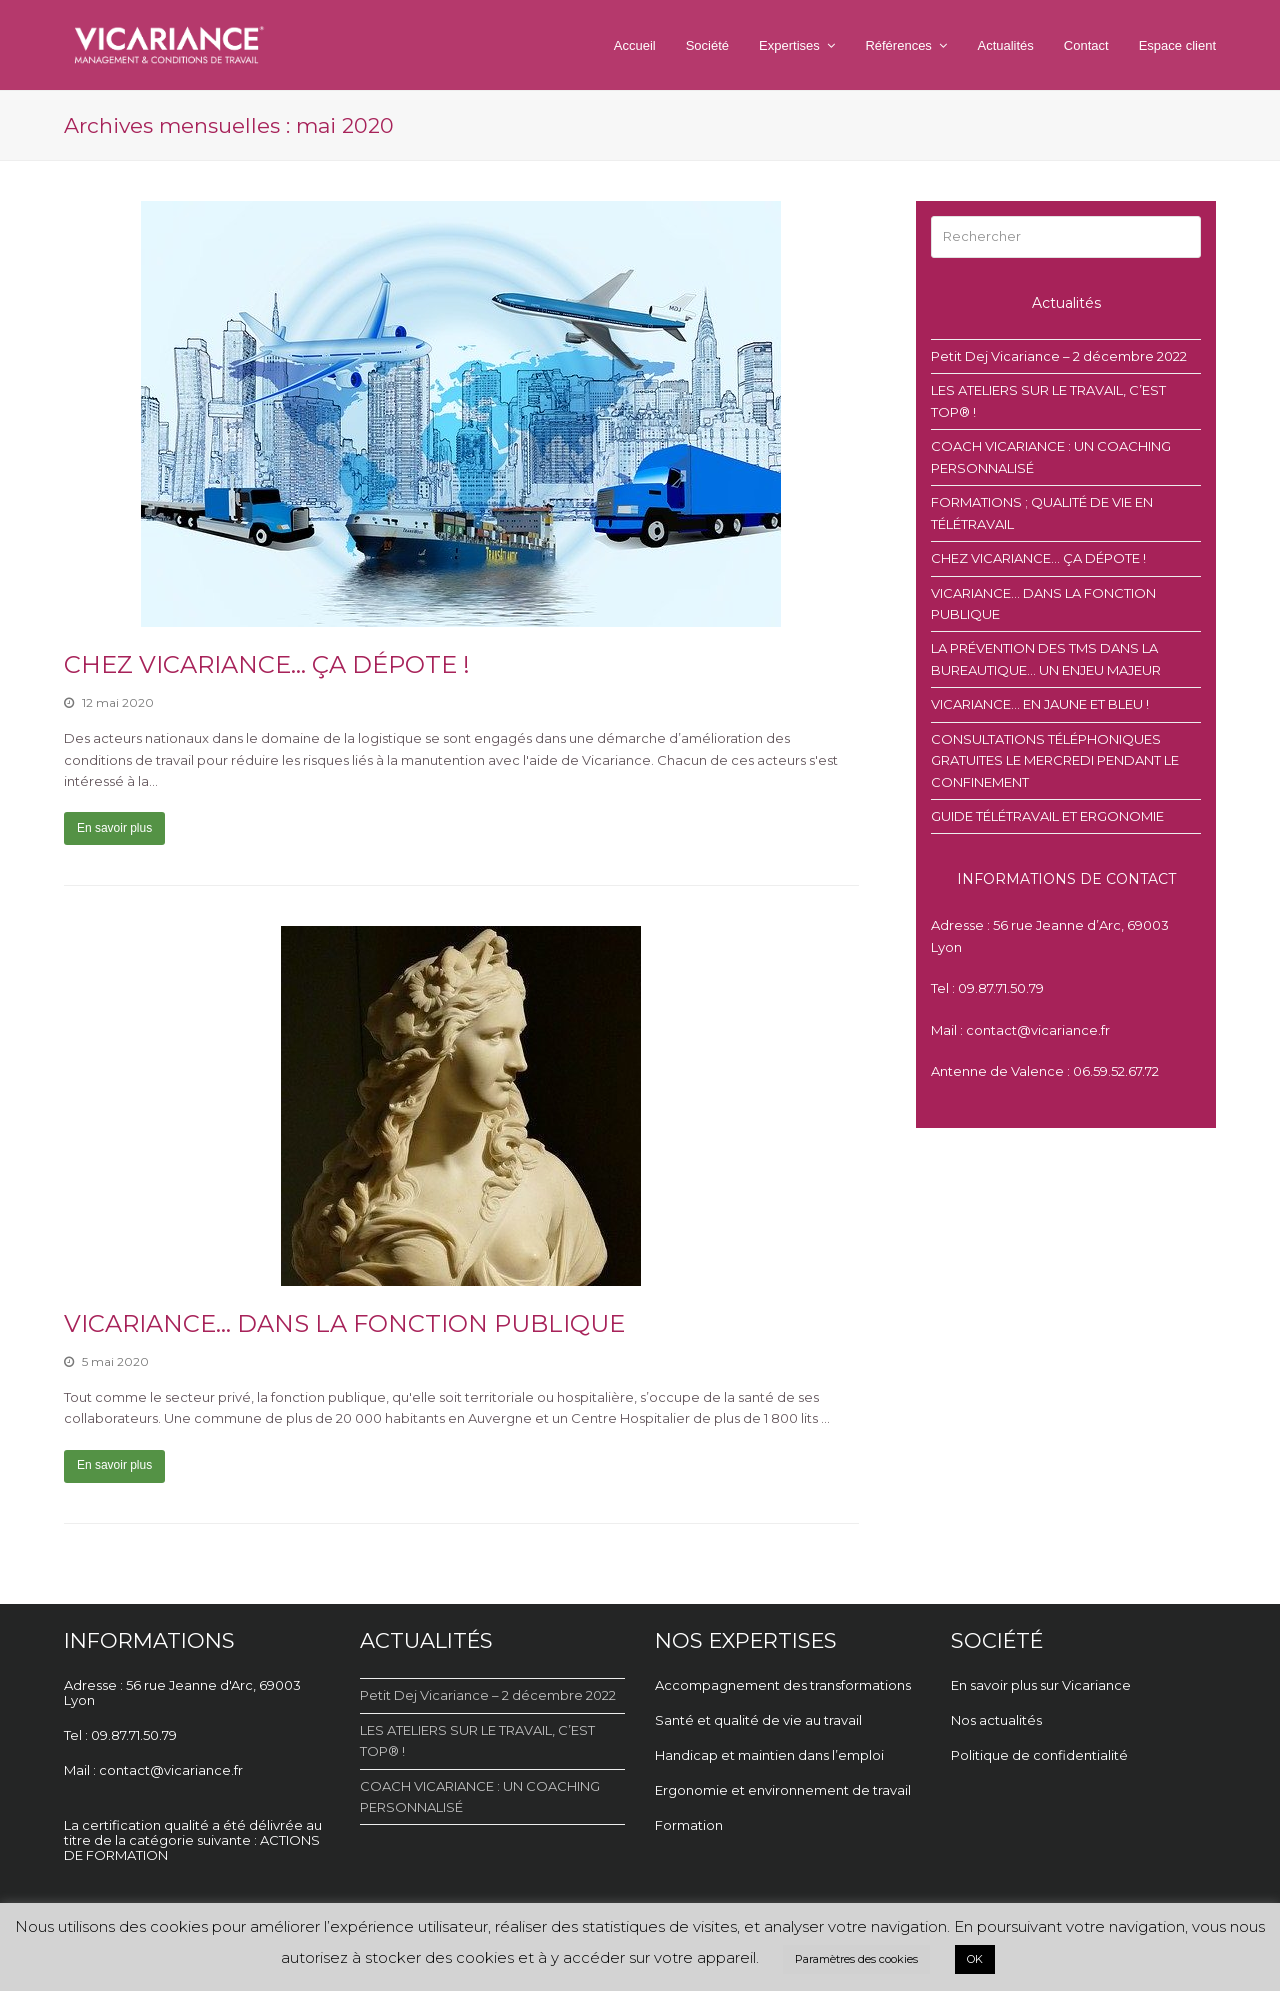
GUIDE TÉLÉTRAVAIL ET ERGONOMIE (1047, 816)
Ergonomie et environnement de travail (784, 1790)
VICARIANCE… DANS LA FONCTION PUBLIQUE (344, 1323)
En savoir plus (114, 828)
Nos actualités (996, 1720)
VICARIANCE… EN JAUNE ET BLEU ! (1040, 704)
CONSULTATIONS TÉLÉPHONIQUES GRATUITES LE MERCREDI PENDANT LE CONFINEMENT (1055, 760)
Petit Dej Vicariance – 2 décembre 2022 (1059, 356)
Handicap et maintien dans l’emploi (771, 1755)
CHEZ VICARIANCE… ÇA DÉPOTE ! (267, 664)
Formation (689, 1825)
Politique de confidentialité (1039, 1755)
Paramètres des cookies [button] (856, 1959)
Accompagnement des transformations (783, 1685)
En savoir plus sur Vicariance (1041, 1685)
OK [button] (975, 1959)
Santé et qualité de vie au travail (760, 1720)
